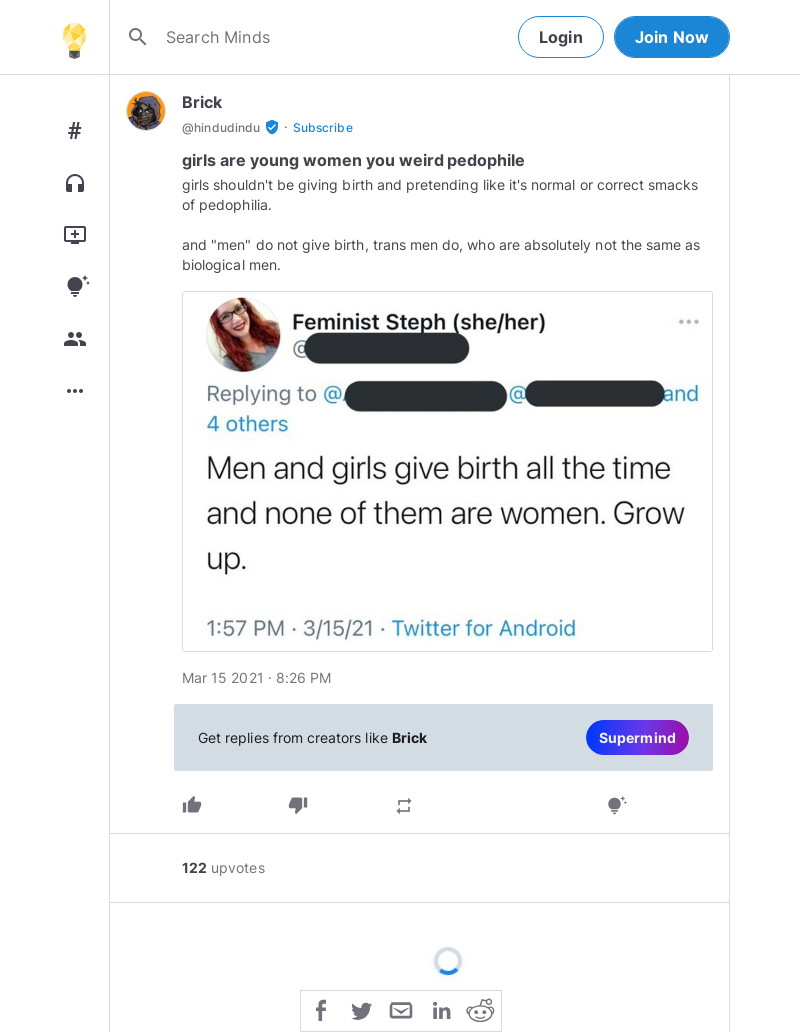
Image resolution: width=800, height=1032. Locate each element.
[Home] (74, 37)
